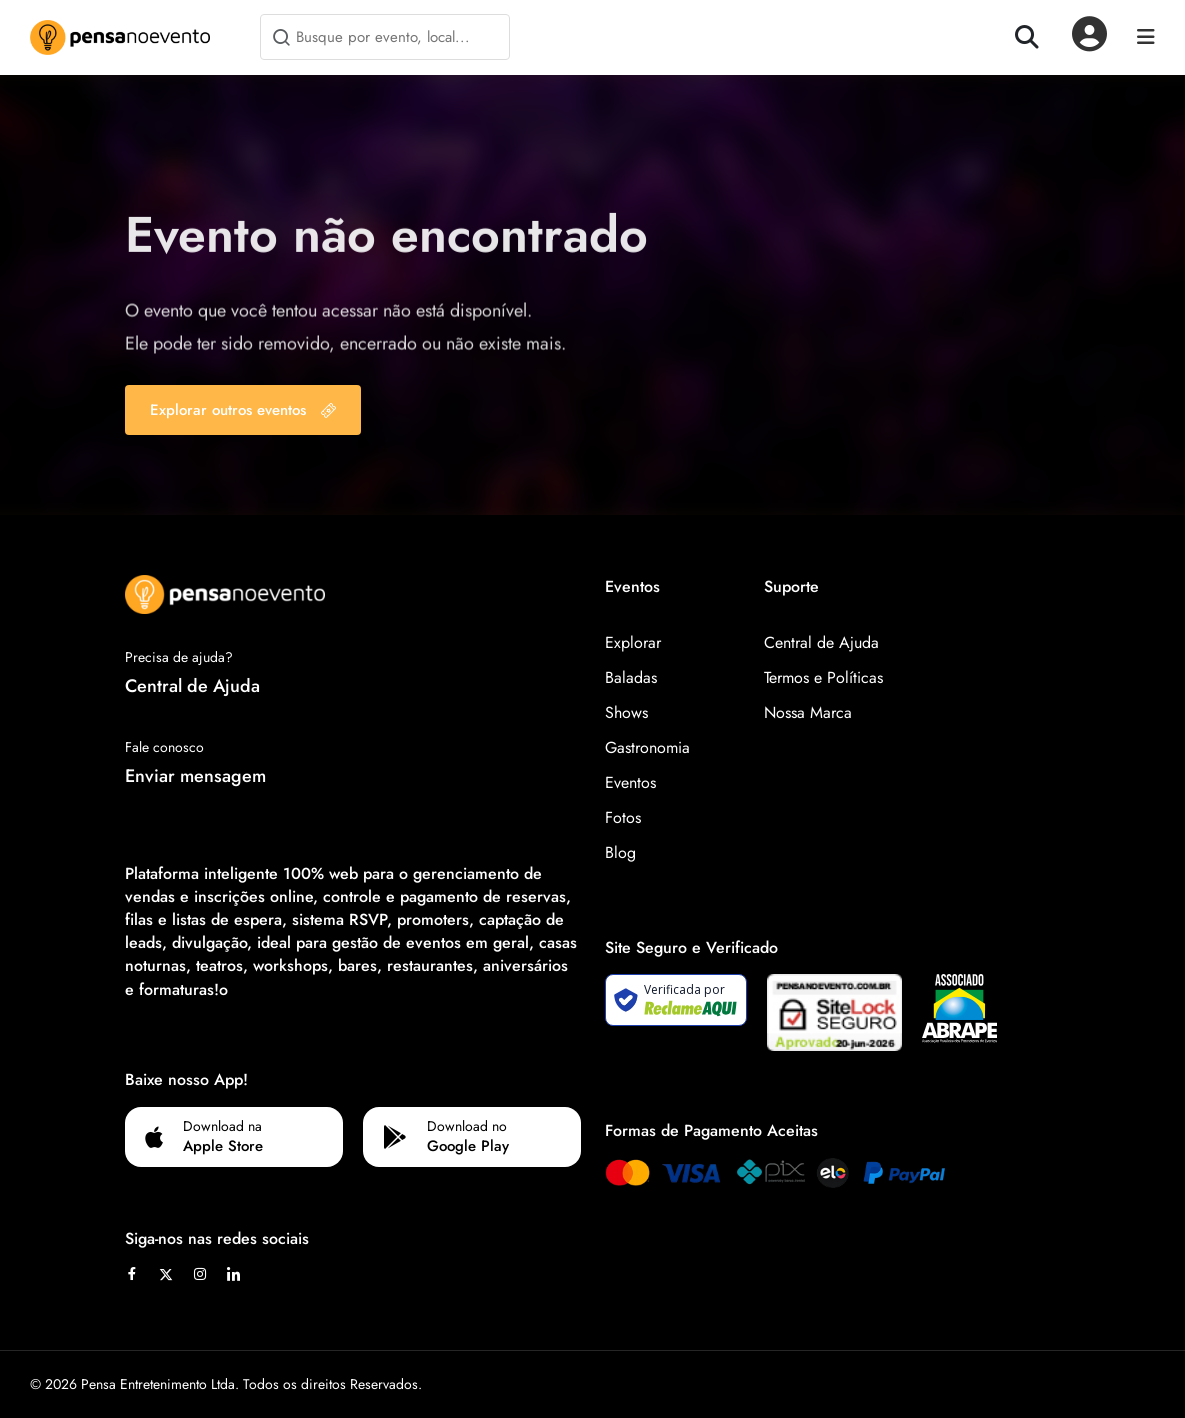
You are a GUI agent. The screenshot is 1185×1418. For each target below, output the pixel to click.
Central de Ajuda (192, 686)
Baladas (631, 677)
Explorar (633, 642)
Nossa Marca (808, 712)
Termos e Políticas (823, 677)
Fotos (623, 817)
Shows (626, 712)
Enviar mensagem (195, 776)
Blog (620, 852)
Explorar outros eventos (243, 410)
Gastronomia (647, 747)
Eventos (630, 782)
